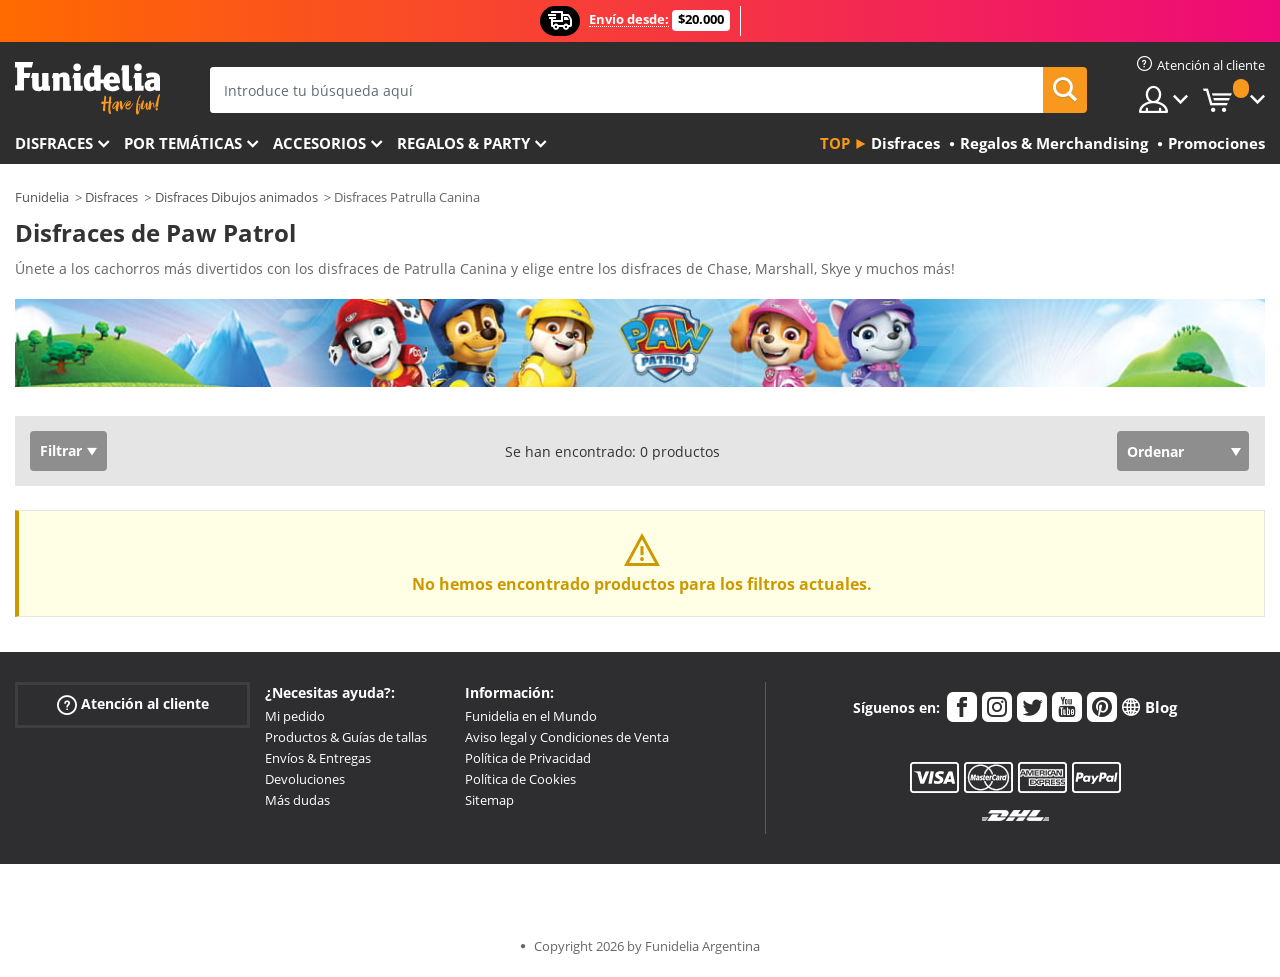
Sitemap (489, 800)
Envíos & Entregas (318, 758)
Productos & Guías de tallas (346, 737)
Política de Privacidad (528, 758)
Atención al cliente (133, 704)
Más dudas (297, 800)
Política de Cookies (520, 779)
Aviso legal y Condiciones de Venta (567, 737)
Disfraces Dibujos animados (236, 197)
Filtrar (61, 450)
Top (835, 143)
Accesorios (319, 143)
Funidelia (42, 197)
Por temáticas (183, 143)
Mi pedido (295, 716)
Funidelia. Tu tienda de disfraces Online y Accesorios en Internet (87, 88)
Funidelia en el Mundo (531, 716)
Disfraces (54, 143)
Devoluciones (305, 779)
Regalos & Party (463, 143)
